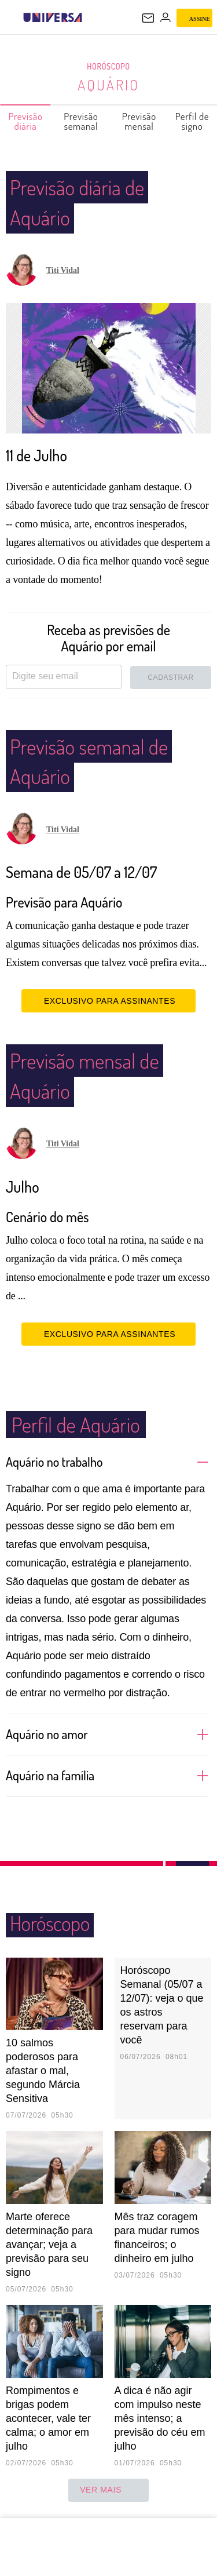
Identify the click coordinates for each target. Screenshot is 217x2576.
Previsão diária (25, 121)
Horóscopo (108, 66)
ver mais (108, 2490)
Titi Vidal (62, 270)
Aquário (108, 84)
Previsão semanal (81, 121)
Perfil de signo (192, 121)
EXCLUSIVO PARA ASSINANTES (108, 1000)
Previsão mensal (139, 121)
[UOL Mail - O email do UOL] (148, 18)
